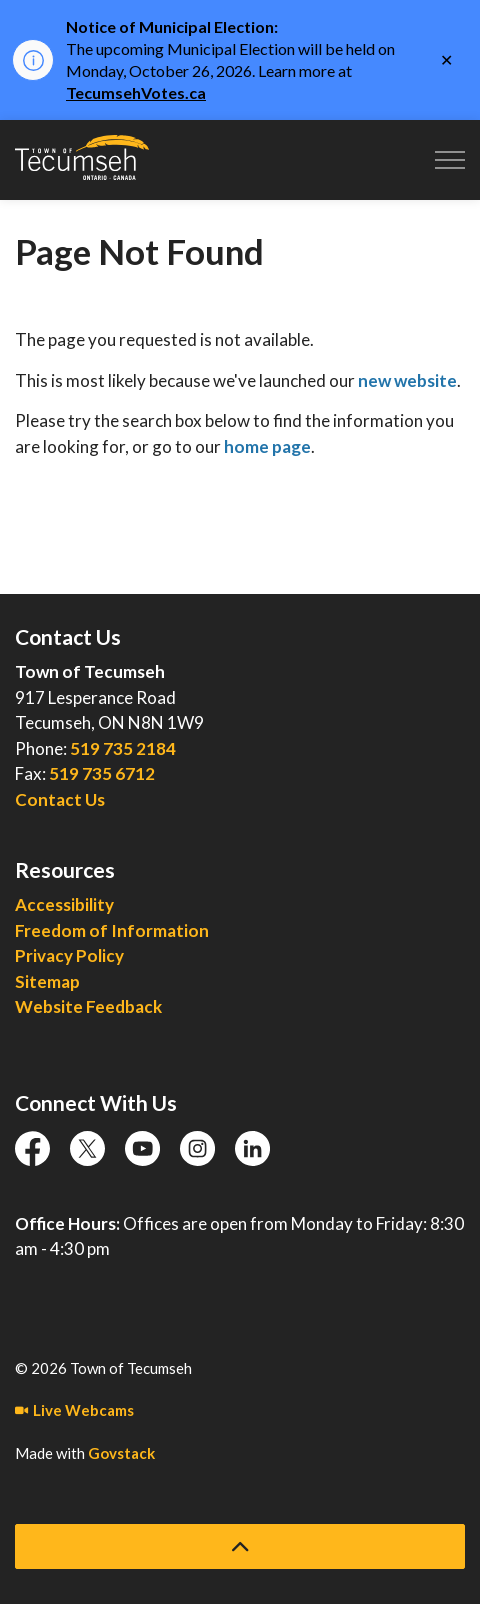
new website (407, 380)
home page (267, 446)
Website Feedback (88, 1006)
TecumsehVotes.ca (136, 92)
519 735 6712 (102, 773)
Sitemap (47, 981)
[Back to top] (240, 1546)
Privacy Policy (69, 955)
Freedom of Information (112, 930)
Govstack (121, 1453)
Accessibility (64, 904)
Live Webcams (74, 1410)
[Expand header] (450, 160)
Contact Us (60, 799)
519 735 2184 (123, 748)
